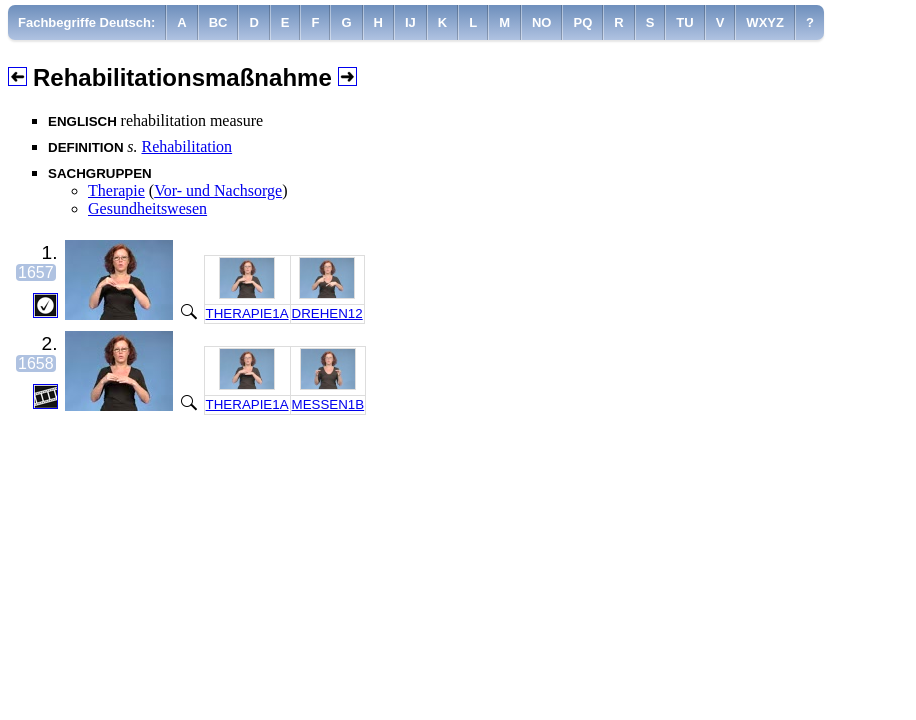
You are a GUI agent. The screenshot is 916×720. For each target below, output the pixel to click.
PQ (582, 22)
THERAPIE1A (247, 313)
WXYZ (765, 22)
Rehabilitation (186, 146)
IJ (410, 22)
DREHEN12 (327, 313)
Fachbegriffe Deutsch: (86, 22)
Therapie (116, 190)
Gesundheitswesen (147, 208)
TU (684, 22)
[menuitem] (87, 22)
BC (218, 22)
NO (542, 22)
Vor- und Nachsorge (218, 190)
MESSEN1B (328, 404)
